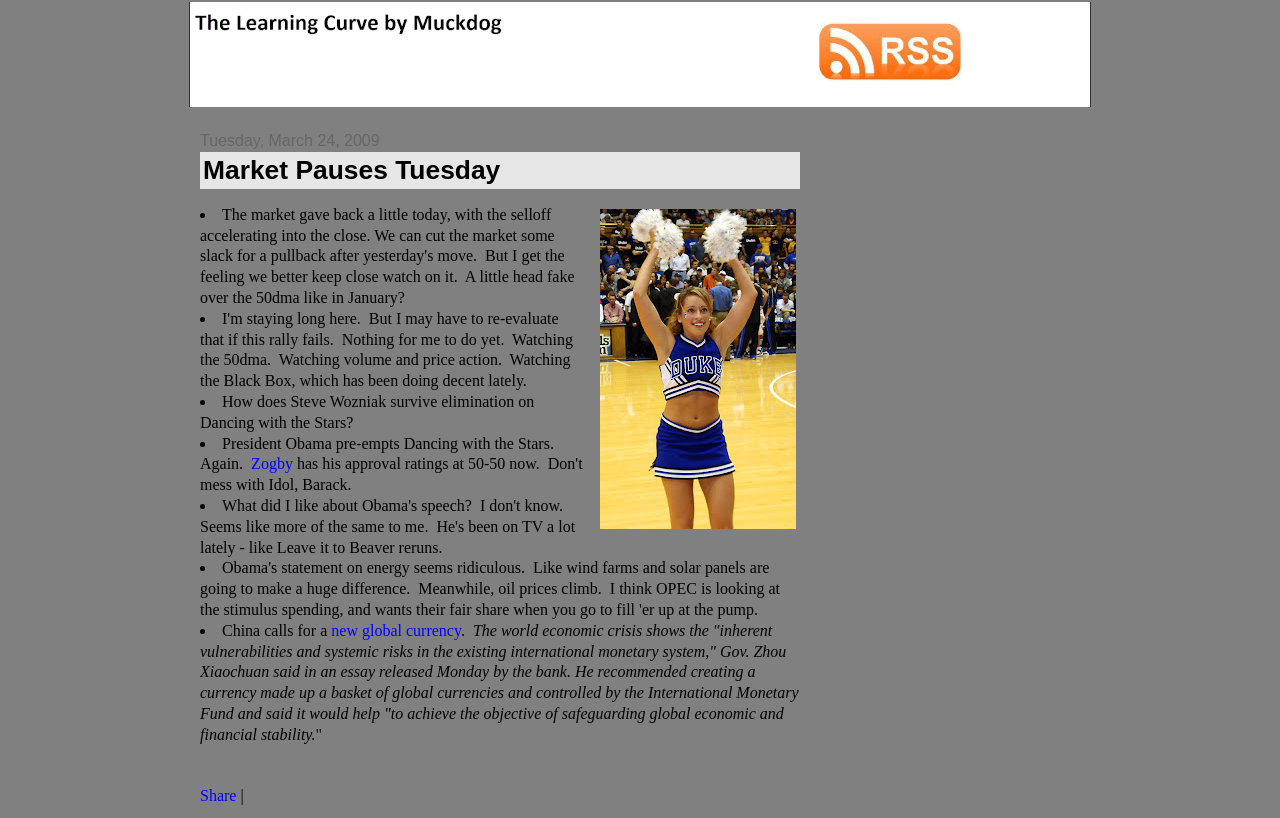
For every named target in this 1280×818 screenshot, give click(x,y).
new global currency (396, 630)
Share (218, 795)
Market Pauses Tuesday (351, 170)
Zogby (272, 463)
